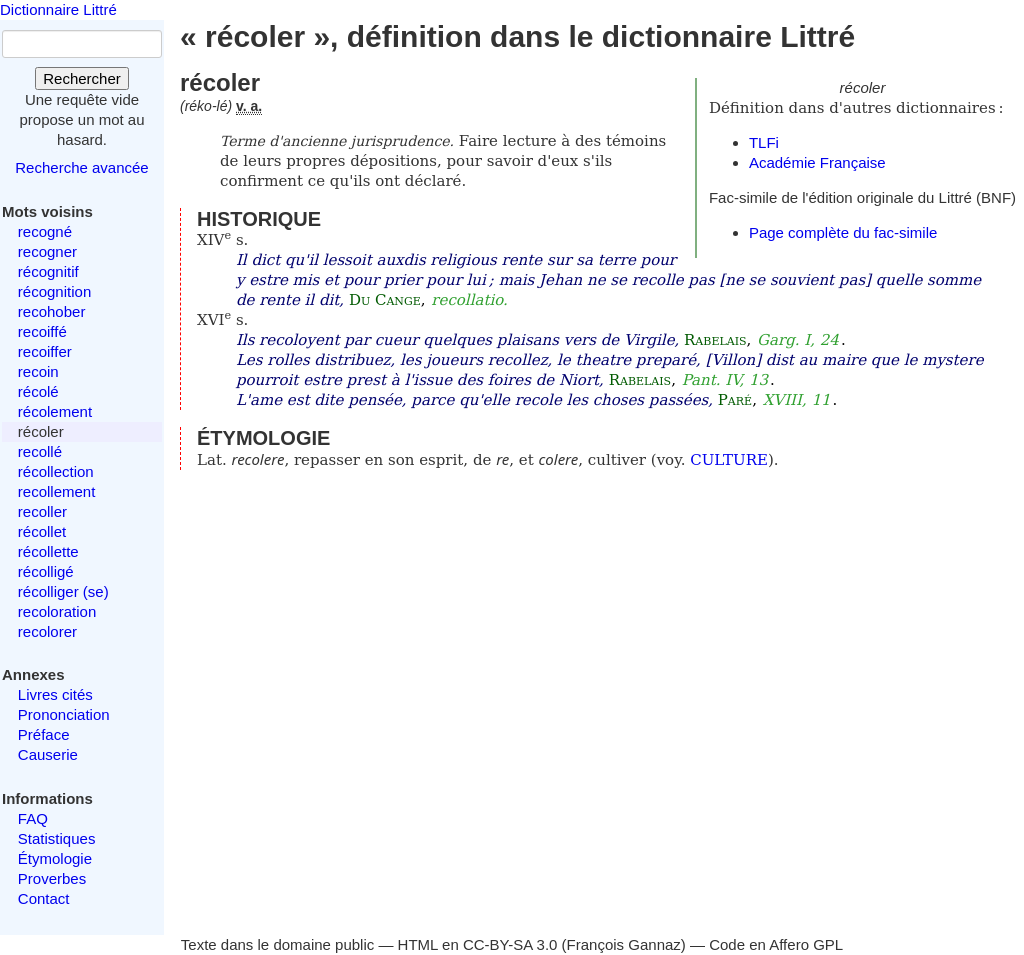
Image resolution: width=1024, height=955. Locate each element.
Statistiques (57, 838)
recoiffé (42, 331)
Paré (735, 400)
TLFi (764, 142)
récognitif (48, 271)
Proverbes (52, 878)
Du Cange (385, 300)
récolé (38, 391)
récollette (48, 551)
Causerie (48, 754)
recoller (42, 511)
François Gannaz (624, 944)
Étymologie (55, 858)
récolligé (46, 571)
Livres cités (55, 694)
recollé (40, 451)
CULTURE (729, 460)
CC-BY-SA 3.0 (510, 944)
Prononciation (64, 714)
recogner (47, 251)
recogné (45, 231)
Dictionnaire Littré (58, 9)
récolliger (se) (63, 591)
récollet (42, 531)
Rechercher (82, 78)
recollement (57, 491)
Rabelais (715, 340)
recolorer (47, 631)
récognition (54, 291)
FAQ (33, 818)
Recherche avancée (81, 167)
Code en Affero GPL (776, 944)
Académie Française (817, 162)
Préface (44, 734)
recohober (52, 311)
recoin (38, 371)
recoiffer (45, 351)
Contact (44, 898)
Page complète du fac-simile (843, 232)
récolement (55, 411)
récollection (56, 471)
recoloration (57, 611)
